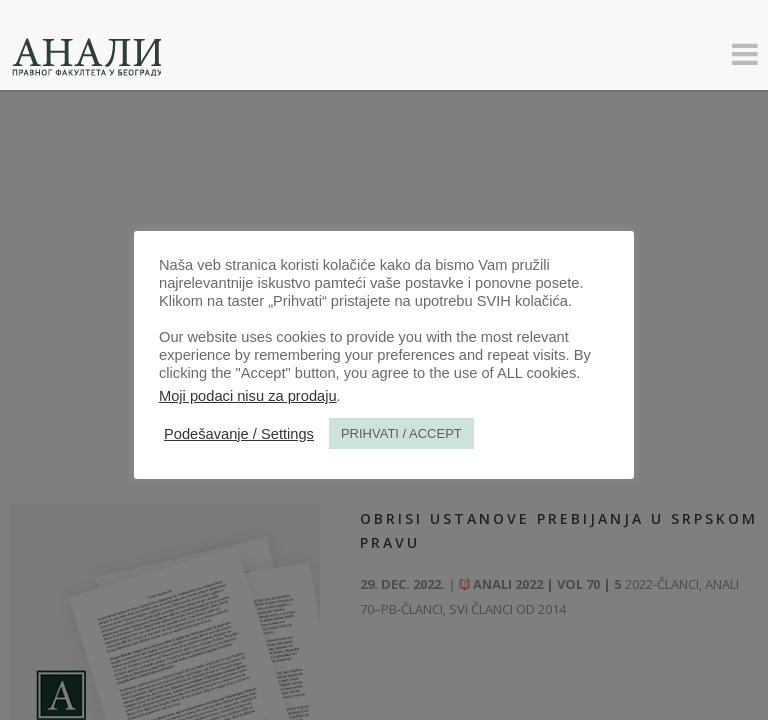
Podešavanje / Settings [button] (239, 434)
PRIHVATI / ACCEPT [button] (401, 433)
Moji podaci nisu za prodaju (248, 396)
